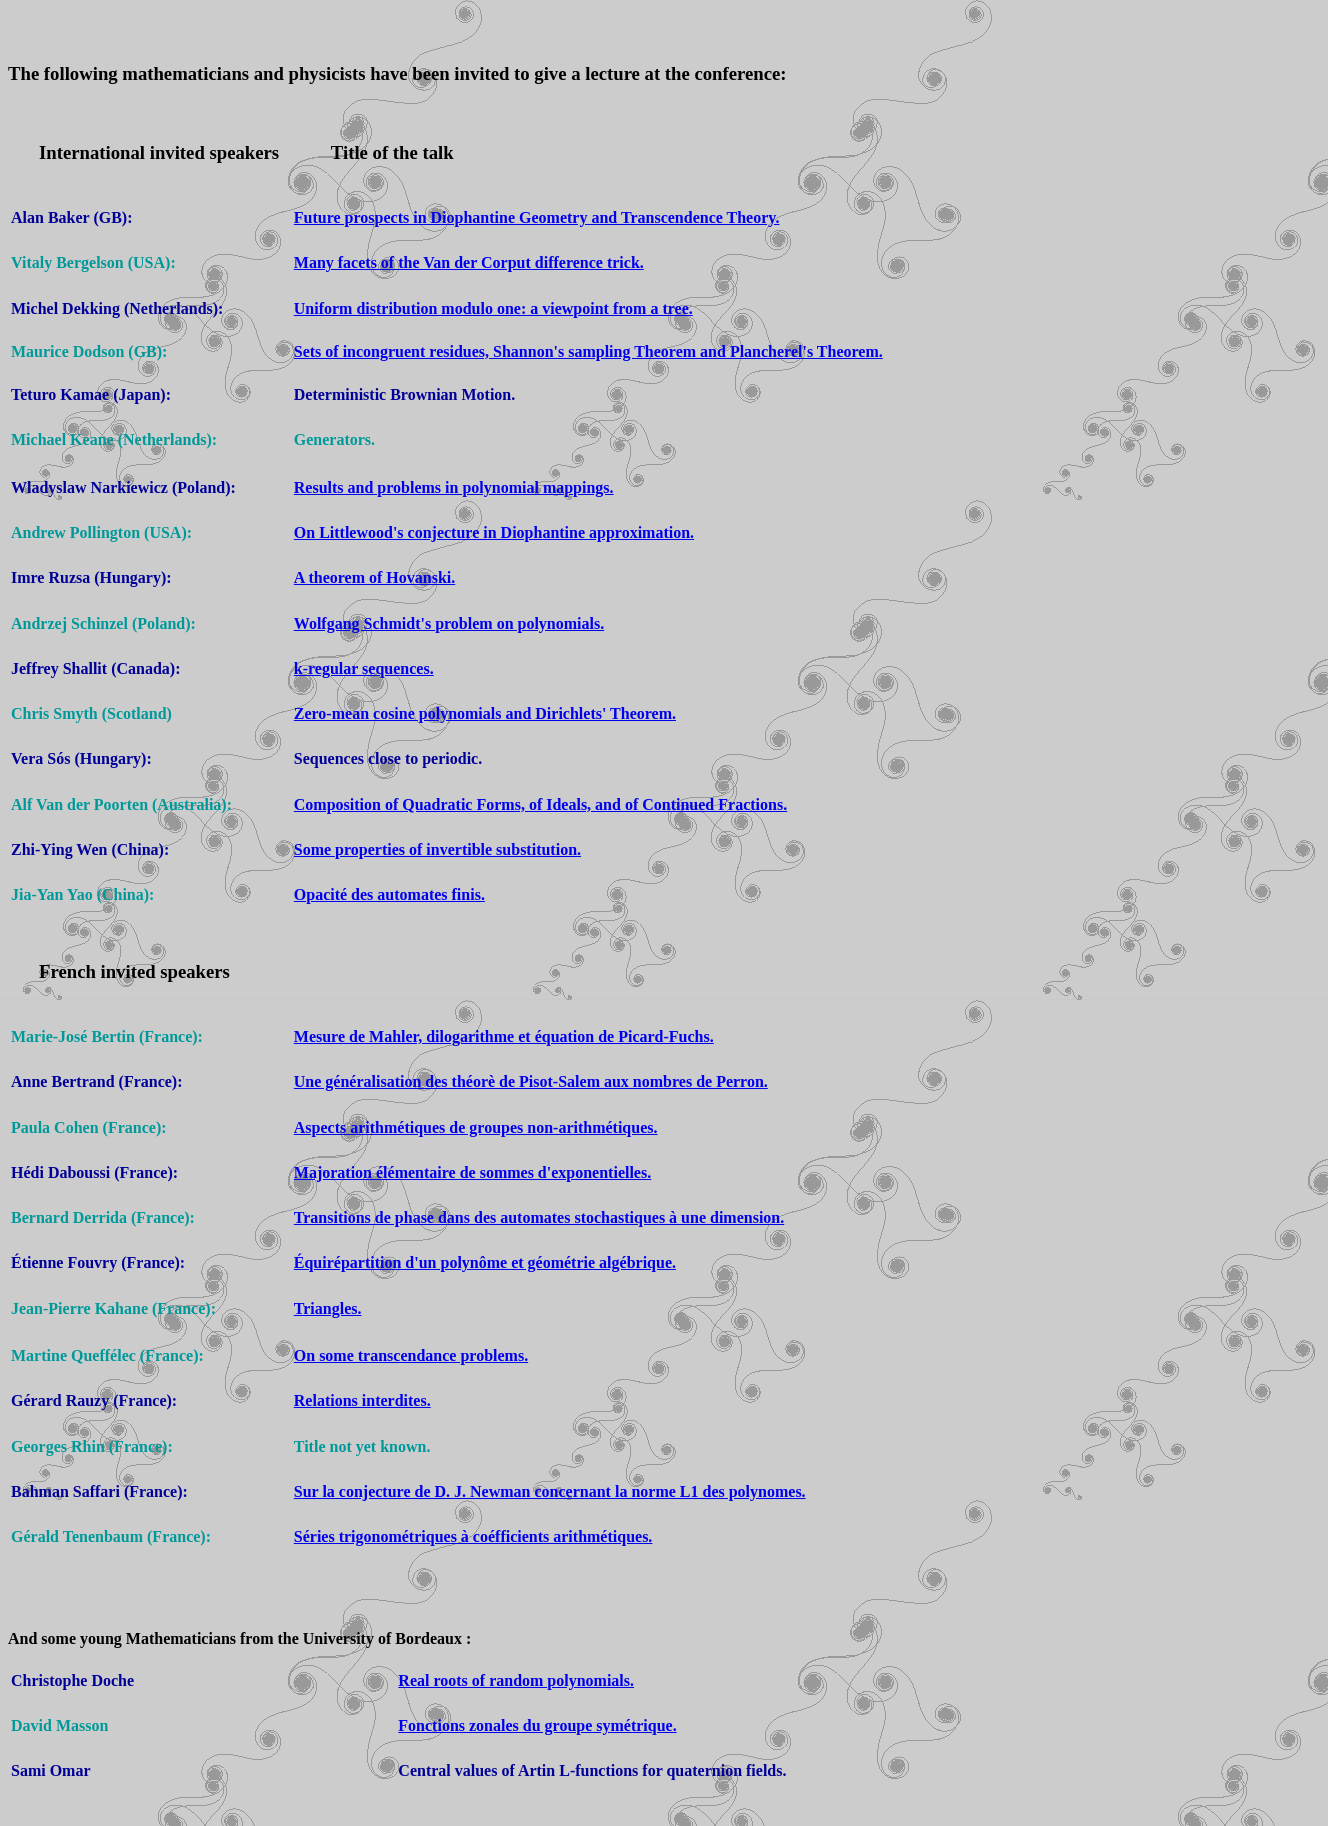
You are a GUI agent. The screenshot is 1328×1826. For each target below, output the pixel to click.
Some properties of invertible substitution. (437, 849)
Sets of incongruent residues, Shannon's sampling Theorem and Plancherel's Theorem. (588, 351)
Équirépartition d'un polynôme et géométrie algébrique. (485, 1262)
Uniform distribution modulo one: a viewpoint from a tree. (493, 308)
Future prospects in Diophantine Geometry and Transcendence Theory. (537, 217)
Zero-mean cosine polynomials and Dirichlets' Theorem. (485, 713)
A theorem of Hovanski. (374, 577)
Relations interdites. (362, 1400)
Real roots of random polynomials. (516, 1680)
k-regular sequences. (364, 668)
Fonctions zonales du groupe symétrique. (537, 1725)
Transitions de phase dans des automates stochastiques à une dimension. (539, 1217)
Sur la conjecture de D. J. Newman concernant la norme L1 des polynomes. (550, 1491)
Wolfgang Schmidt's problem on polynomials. (449, 623)
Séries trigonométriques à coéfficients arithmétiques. (473, 1536)
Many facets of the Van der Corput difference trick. (469, 262)
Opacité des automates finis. (389, 894)
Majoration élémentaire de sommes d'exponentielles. (472, 1172)
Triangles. (328, 1308)
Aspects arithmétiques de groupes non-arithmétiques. (476, 1127)
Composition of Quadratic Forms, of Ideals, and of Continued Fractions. (540, 804)
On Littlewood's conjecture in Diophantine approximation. (494, 532)
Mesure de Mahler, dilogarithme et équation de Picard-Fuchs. (504, 1036)
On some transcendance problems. (411, 1355)
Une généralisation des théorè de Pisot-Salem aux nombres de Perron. (531, 1081)
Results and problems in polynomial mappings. (454, 487)
